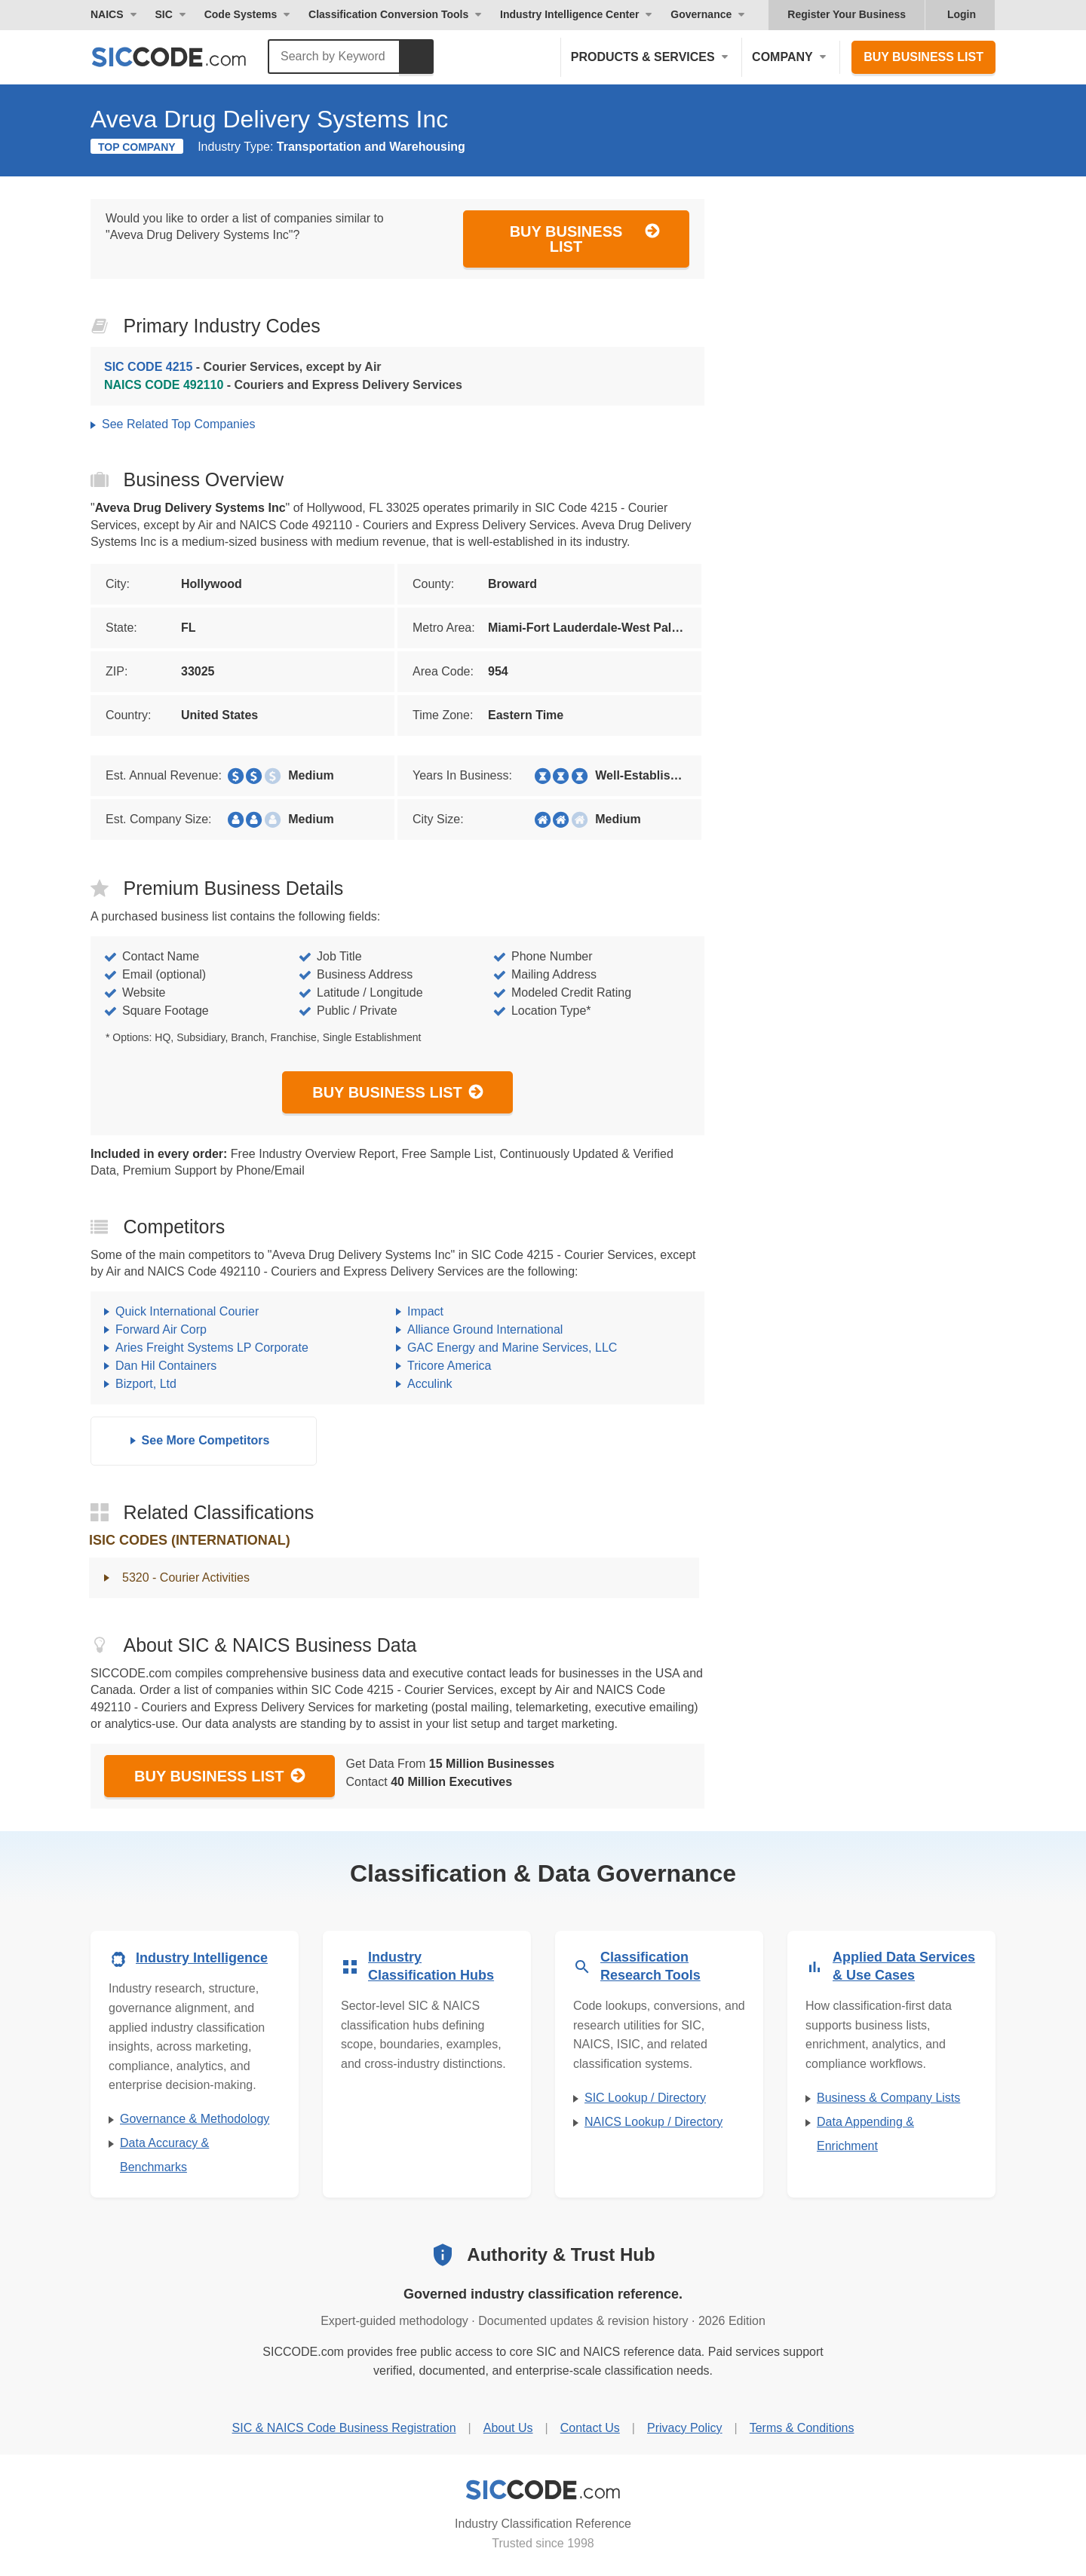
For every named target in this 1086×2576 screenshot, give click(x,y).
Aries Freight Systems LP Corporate (211, 1347)
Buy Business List (923, 57)
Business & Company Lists (888, 2097)
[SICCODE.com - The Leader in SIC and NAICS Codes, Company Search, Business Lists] (184, 57)
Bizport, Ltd (145, 1383)
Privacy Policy (684, 2427)
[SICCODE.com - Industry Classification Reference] (543, 2490)
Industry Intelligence (202, 1957)
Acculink (429, 1383)
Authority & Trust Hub (561, 2254)
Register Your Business (846, 14)
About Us (508, 2427)
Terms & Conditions (802, 2427)
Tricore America (449, 1365)
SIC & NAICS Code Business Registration (344, 2427)
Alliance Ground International (485, 1329)
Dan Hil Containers (165, 1365)
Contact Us (590, 2427)
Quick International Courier (187, 1311)
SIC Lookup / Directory (645, 2097)
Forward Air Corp (161, 1329)
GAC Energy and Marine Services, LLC (512, 1347)
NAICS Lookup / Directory (653, 2121)
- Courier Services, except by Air (243, 366)
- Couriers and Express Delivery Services (283, 384)
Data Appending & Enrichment (865, 2133)
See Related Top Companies (178, 424)
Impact (425, 1311)
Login (961, 14)
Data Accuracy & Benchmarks (164, 2154)
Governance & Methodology (194, 2118)
